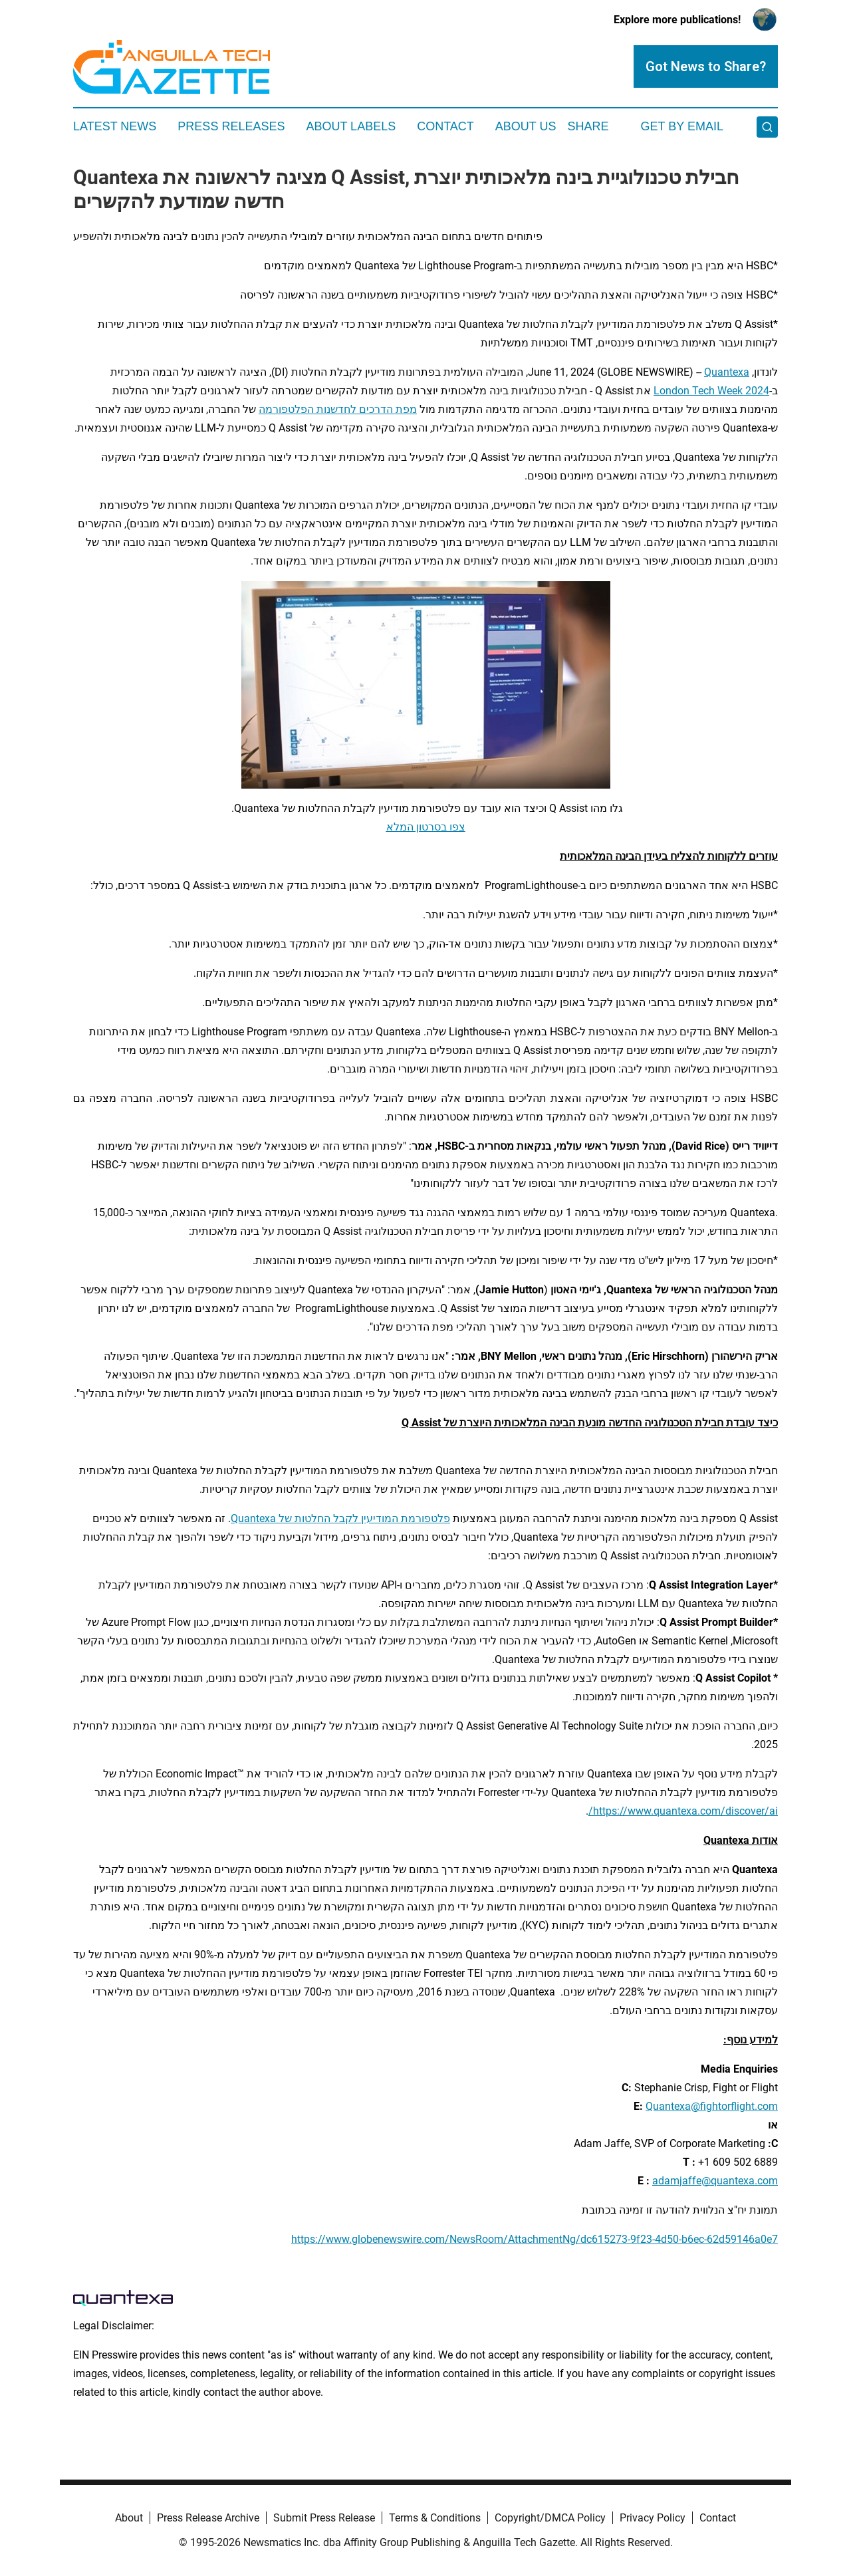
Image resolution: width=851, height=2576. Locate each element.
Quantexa (726, 372)
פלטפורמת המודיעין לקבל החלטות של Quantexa (340, 1518)
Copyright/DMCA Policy (550, 2518)
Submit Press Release (324, 2518)
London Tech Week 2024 (711, 390)
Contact (445, 126)
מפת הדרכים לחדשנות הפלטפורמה (338, 409)
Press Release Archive (208, 2518)
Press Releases (231, 126)
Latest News (114, 126)
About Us (525, 126)
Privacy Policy (652, 2518)
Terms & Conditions (435, 2518)
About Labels (351, 126)
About (129, 2518)
